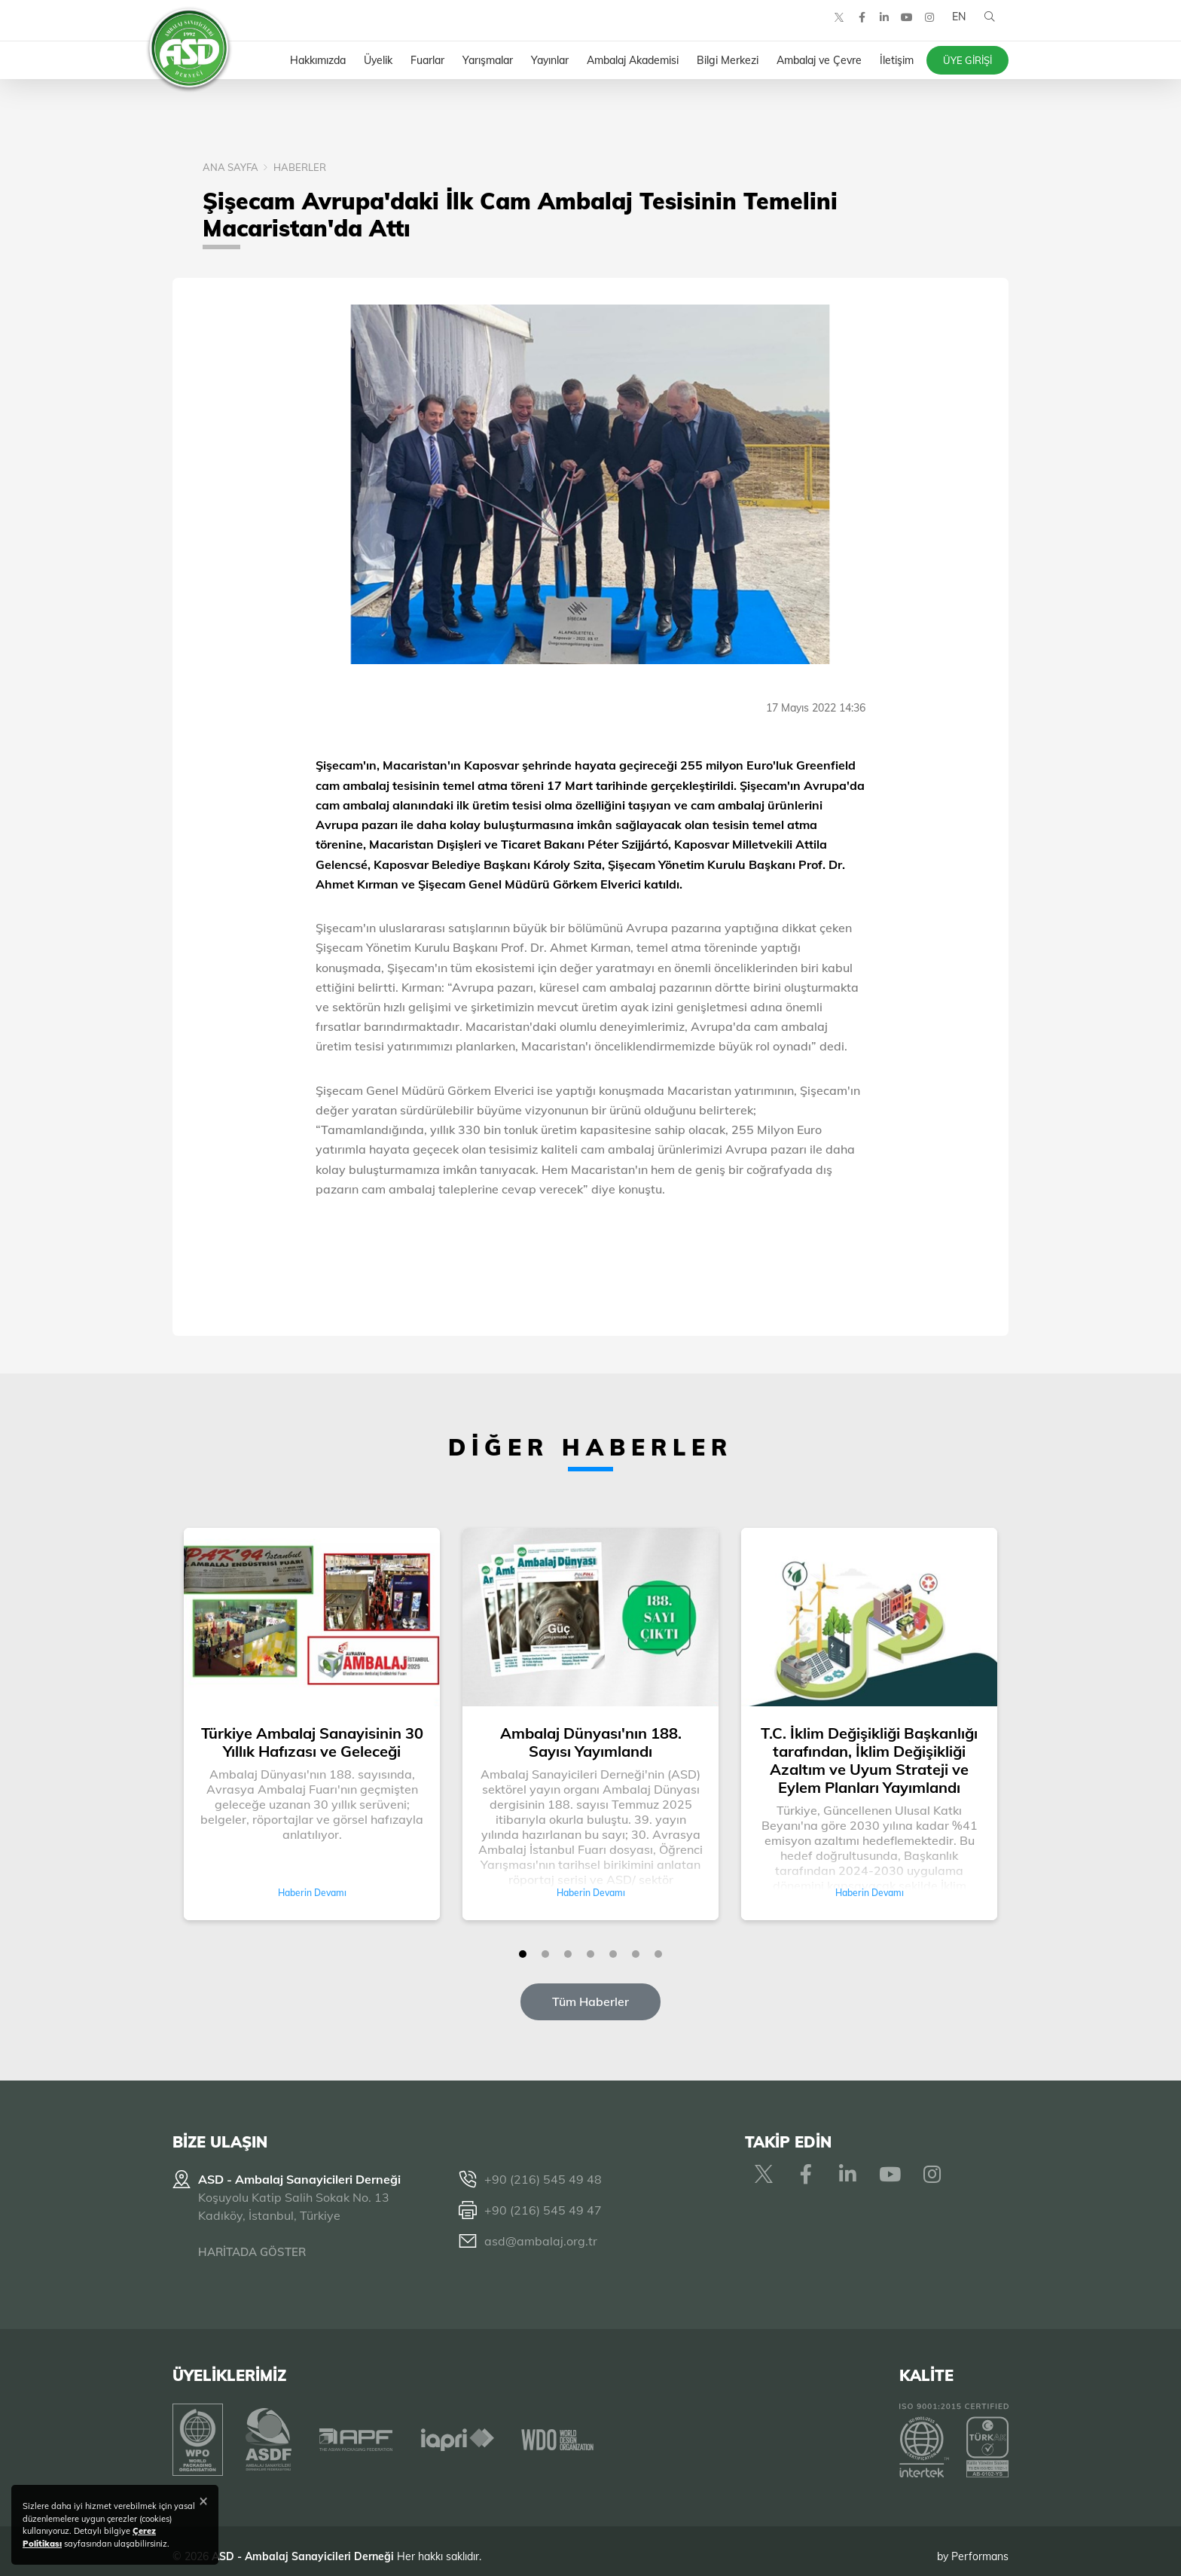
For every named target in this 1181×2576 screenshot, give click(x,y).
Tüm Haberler (590, 2001)
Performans (980, 2545)
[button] (522, 1954)
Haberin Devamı (312, 1892)
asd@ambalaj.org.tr (540, 2240)
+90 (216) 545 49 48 (543, 2179)
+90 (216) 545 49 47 (543, 2210)
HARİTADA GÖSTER (252, 2252)
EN (954, 30)
